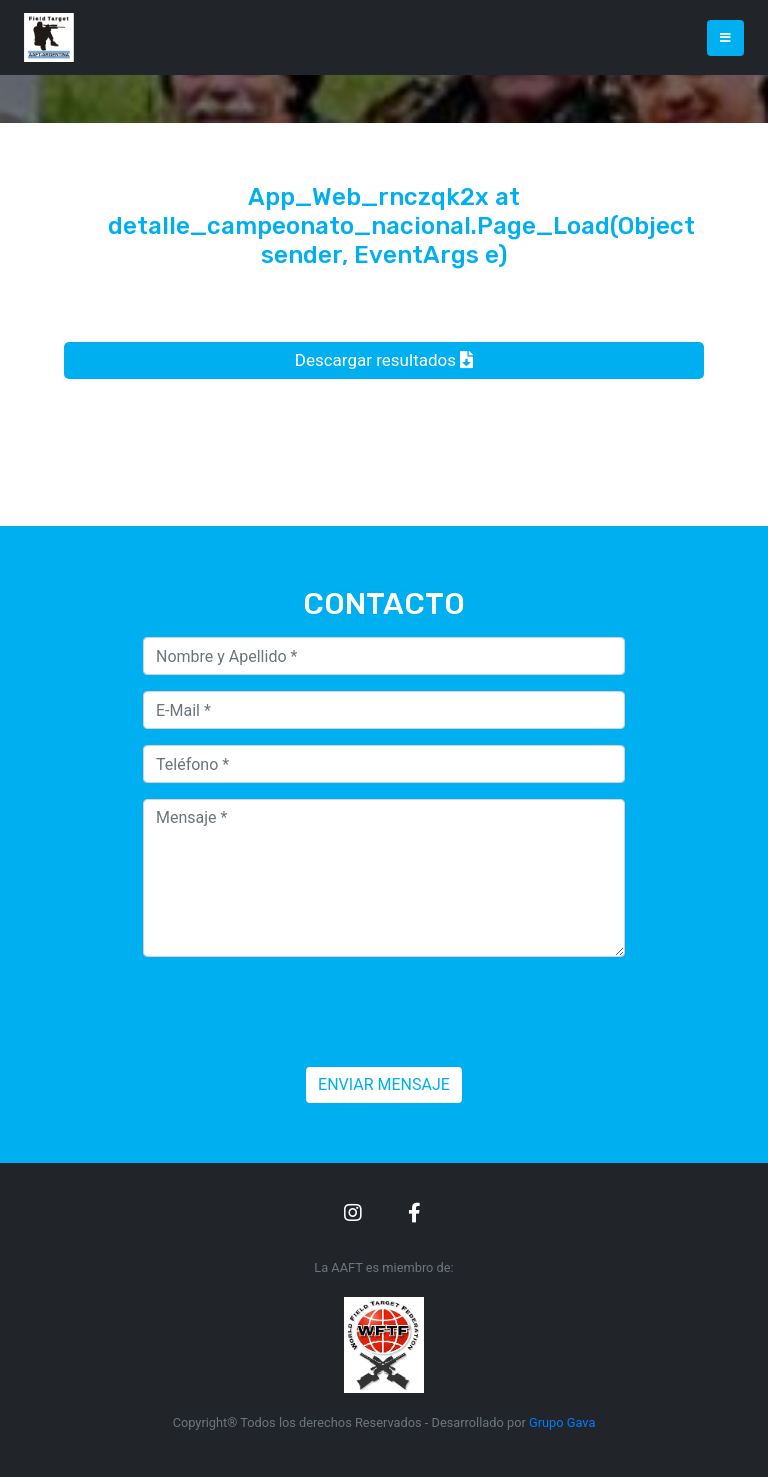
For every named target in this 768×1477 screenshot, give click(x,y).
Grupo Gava (562, 1422)
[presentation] (295, 1012)
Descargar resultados (384, 360)
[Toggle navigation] (725, 38)
